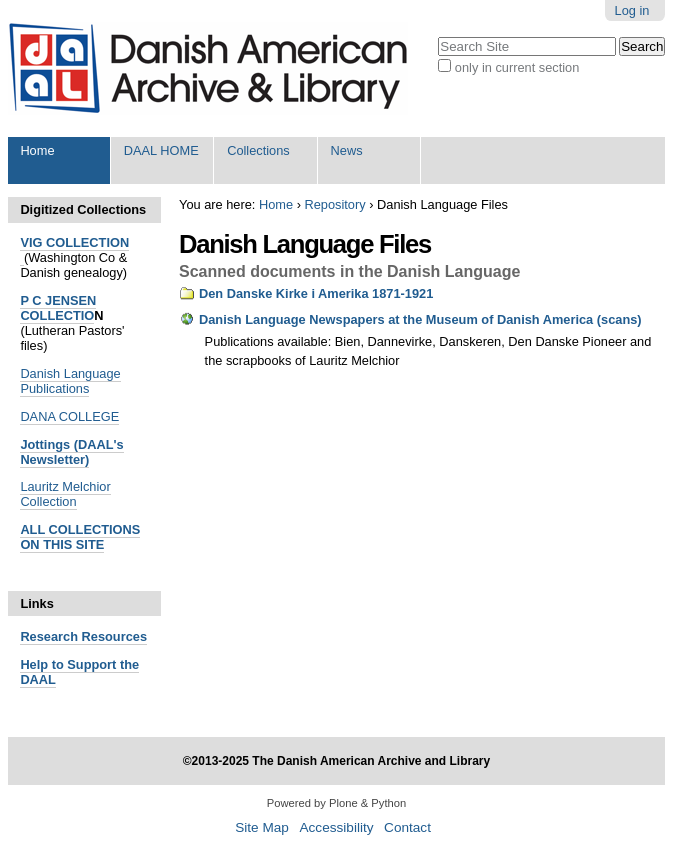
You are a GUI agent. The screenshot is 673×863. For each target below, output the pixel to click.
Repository (334, 204)
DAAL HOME (161, 150)
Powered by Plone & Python (336, 803)
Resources (112, 636)
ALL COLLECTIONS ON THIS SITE (80, 537)
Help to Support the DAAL (79, 672)
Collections (258, 150)
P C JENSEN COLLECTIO (58, 308)
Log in (632, 10)
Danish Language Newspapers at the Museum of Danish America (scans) (420, 319)
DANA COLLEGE (69, 416)
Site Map (262, 827)
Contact (407, 827)
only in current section (517, 67)
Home (37, 150)
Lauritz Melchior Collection (65, 494)
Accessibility (336, 827)
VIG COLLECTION (74, 242)
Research (49, 636)
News (347, 150)
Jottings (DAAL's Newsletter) (71, 452)
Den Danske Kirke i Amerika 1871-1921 (316, 293)
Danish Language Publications (70, 381)
